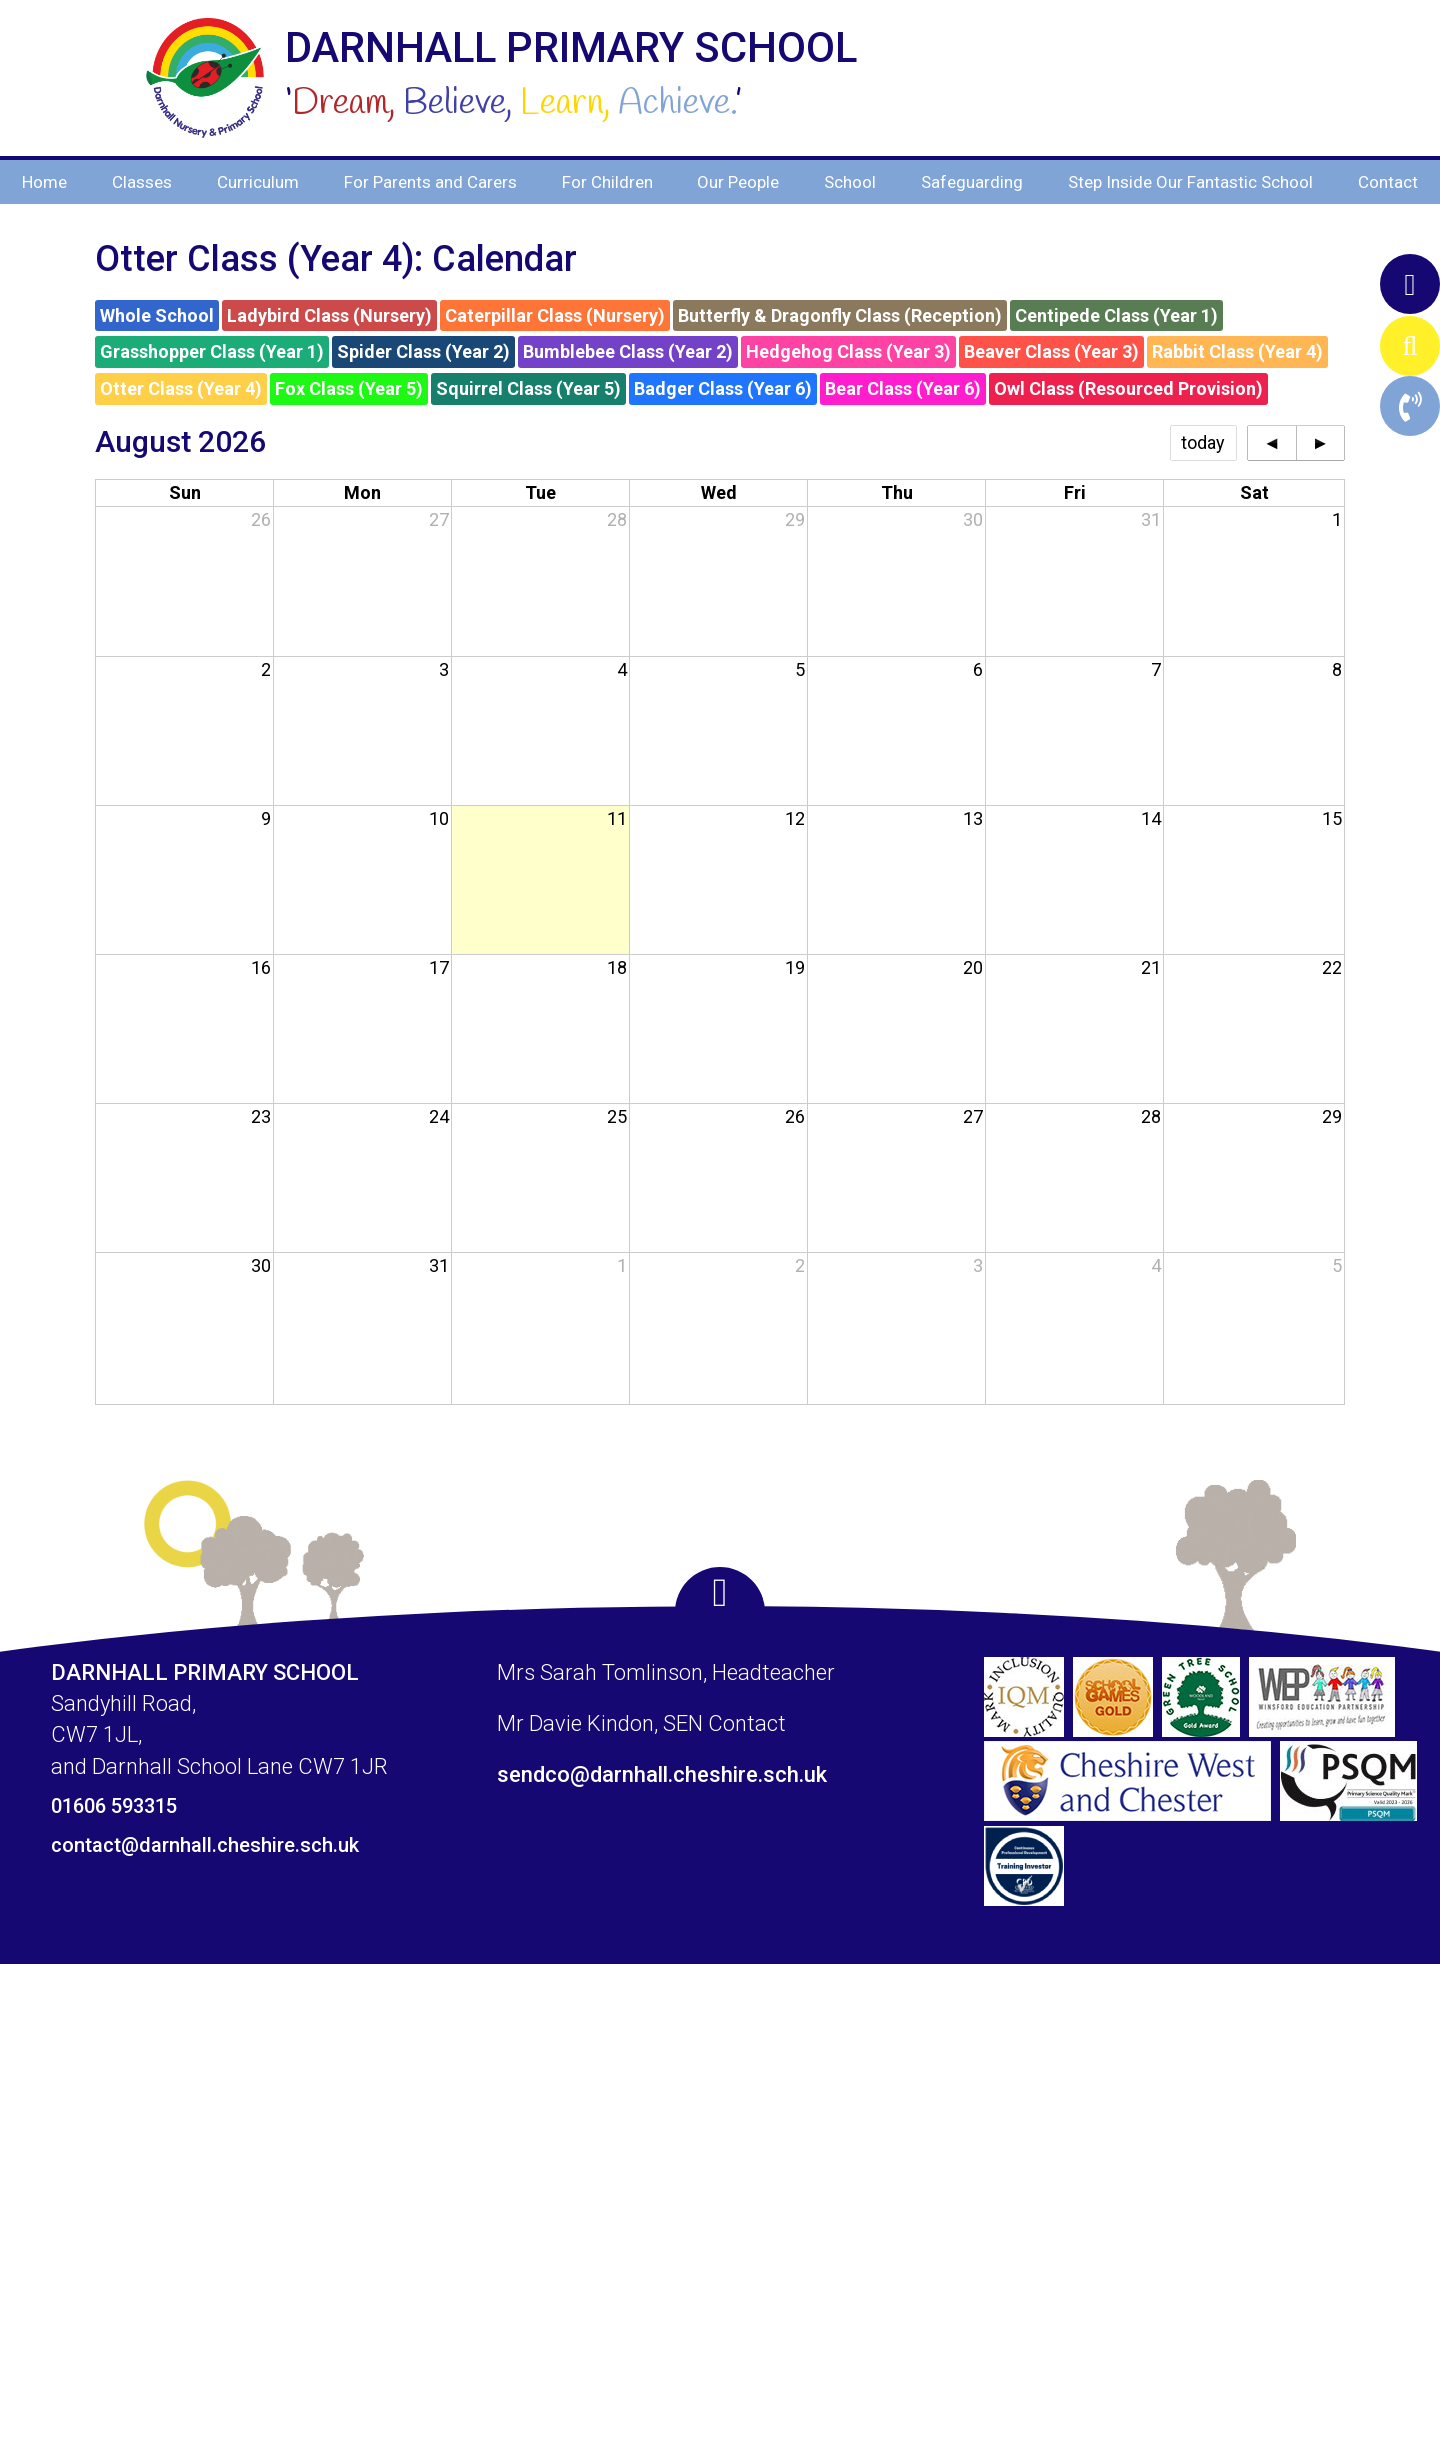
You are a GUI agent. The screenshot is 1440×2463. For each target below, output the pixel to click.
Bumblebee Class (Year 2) (628, 351)
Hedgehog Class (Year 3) (848, 351)
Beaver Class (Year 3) (1051, 351)
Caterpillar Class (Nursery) (555, 315)
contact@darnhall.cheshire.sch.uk (205, 1845)
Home (44, 182)
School (850, 182)
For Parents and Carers (430, 182)
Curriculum (258, 182)
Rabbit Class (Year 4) (1237, 351)
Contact (1388, 182)
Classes (142, 182)
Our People (738, 182)
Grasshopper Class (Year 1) (212, 351)
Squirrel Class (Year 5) (528, 388)
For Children (607, 182)
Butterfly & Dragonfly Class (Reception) (840, 315)
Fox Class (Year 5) (349, 388)
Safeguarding (972, 182)
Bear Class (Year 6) (903, 388)
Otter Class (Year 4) (181, 388)
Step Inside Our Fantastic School (1190, 182)
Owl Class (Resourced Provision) (1128, 388)
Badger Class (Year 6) (723, 388)
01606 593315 (114, 1806)
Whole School (157, 315)
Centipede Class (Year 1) (1116, 315)
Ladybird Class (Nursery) (329, 315)
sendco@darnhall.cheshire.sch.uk (662, 1774)
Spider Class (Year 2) (423, 351)
